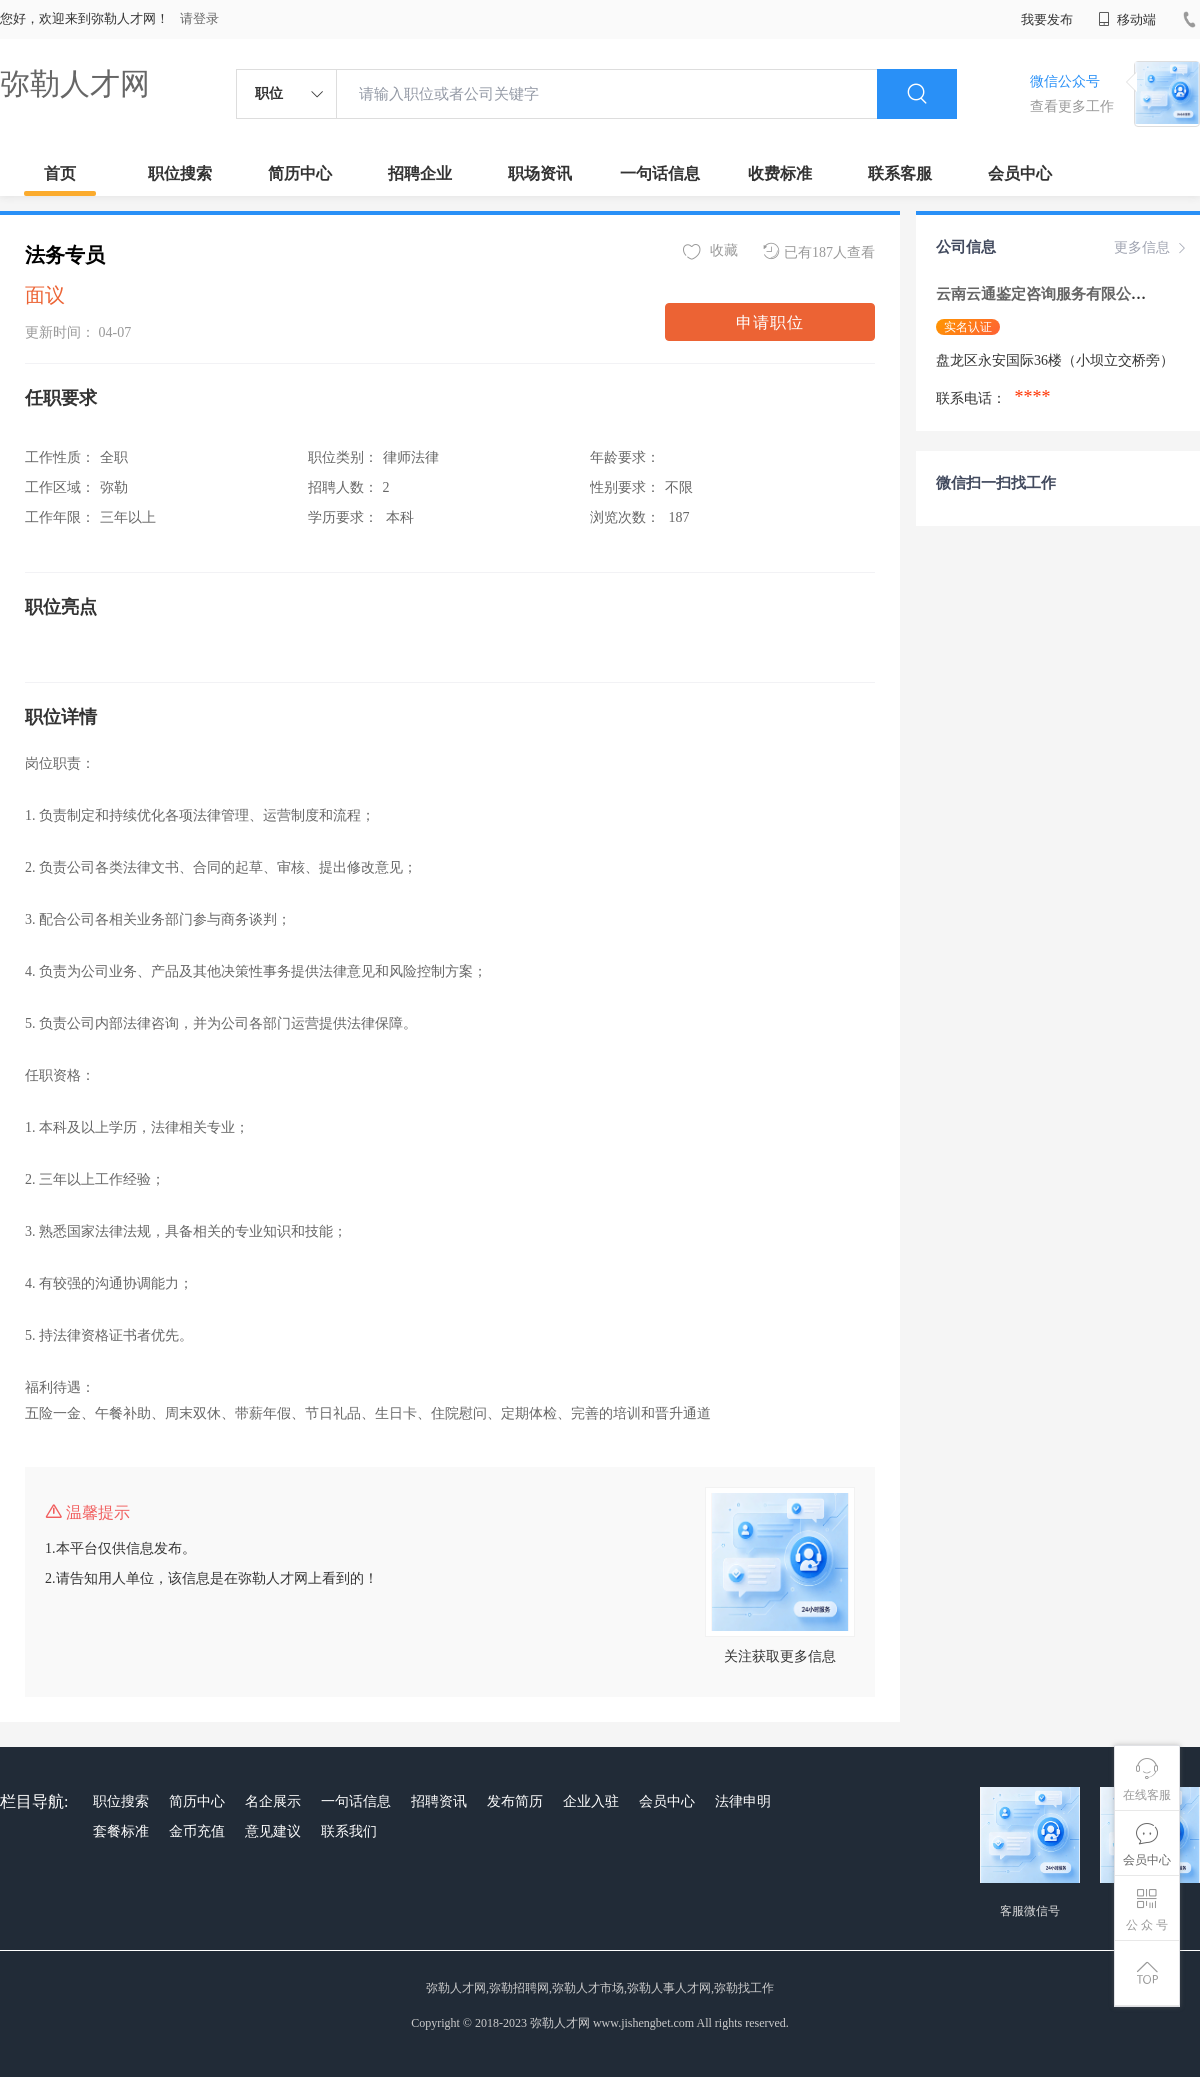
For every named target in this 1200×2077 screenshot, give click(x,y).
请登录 (199, 18)
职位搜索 (180, 173)
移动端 (1127, 19)
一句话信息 (660, 173)
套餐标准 (121, 1831)
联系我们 (349, 1831)
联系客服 (900, 173)
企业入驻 (591, 1801)
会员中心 (1020, 173)
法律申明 (743, 1801)
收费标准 (780, 173)
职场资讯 (540, 173)
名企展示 (273, 1801)
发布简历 (515, 1801)
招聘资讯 (439, 1801)
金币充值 (197, 1831)
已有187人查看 (819, 251)
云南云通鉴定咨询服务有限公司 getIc (1060, 294)
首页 (60, 173)
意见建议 (273, 1831)
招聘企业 (420, 173)
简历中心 (300, 173)
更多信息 (1152, 248)
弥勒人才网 (75, 83)
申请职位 (770, 322)
